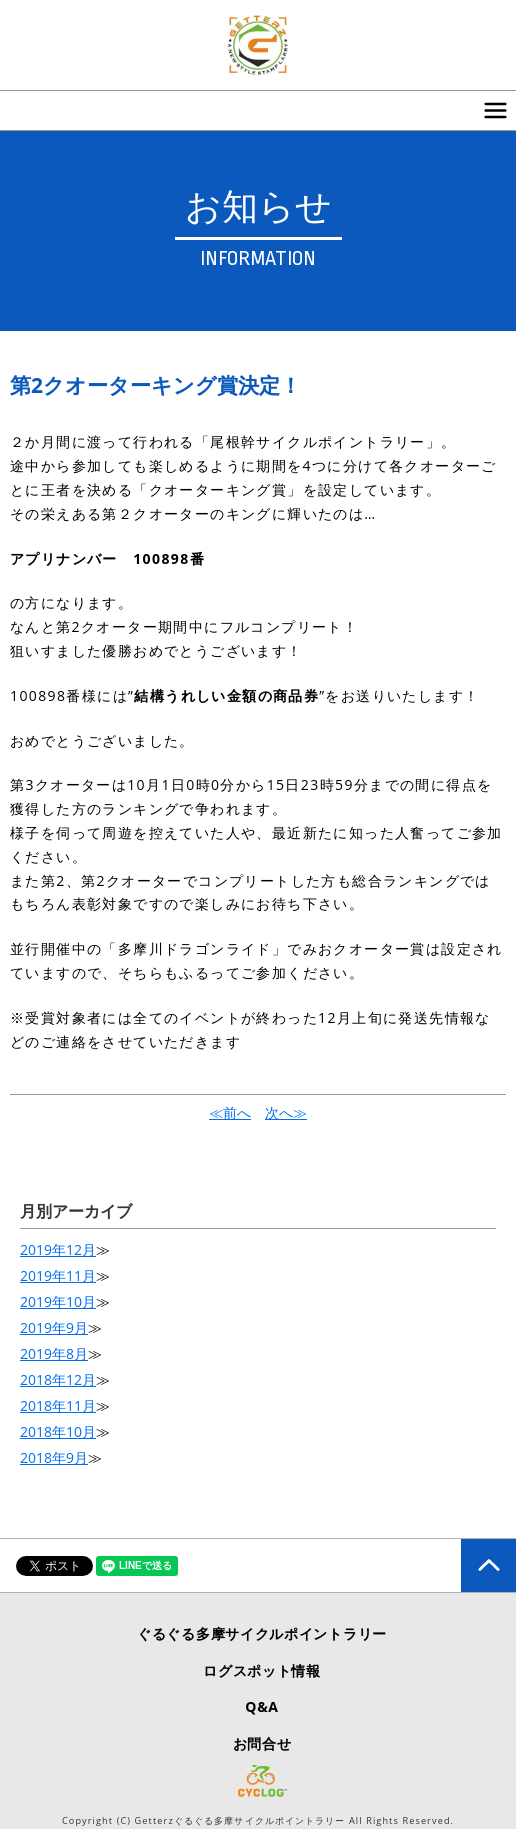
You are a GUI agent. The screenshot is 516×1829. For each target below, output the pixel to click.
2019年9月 (54, 1327)
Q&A (261, 1706)
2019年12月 (58, 1249)
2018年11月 (58, 1405)
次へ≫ (286, 1112)
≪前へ (230, 1112)
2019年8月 (54, 1353)
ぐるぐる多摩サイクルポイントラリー (262, 1633)
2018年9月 (54, 1457)
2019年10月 (58, 1301)
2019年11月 (58, 1275)
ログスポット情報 (262, 1670)
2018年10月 (58, 1431)
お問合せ (262, 1743)
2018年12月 (58, 1379)
